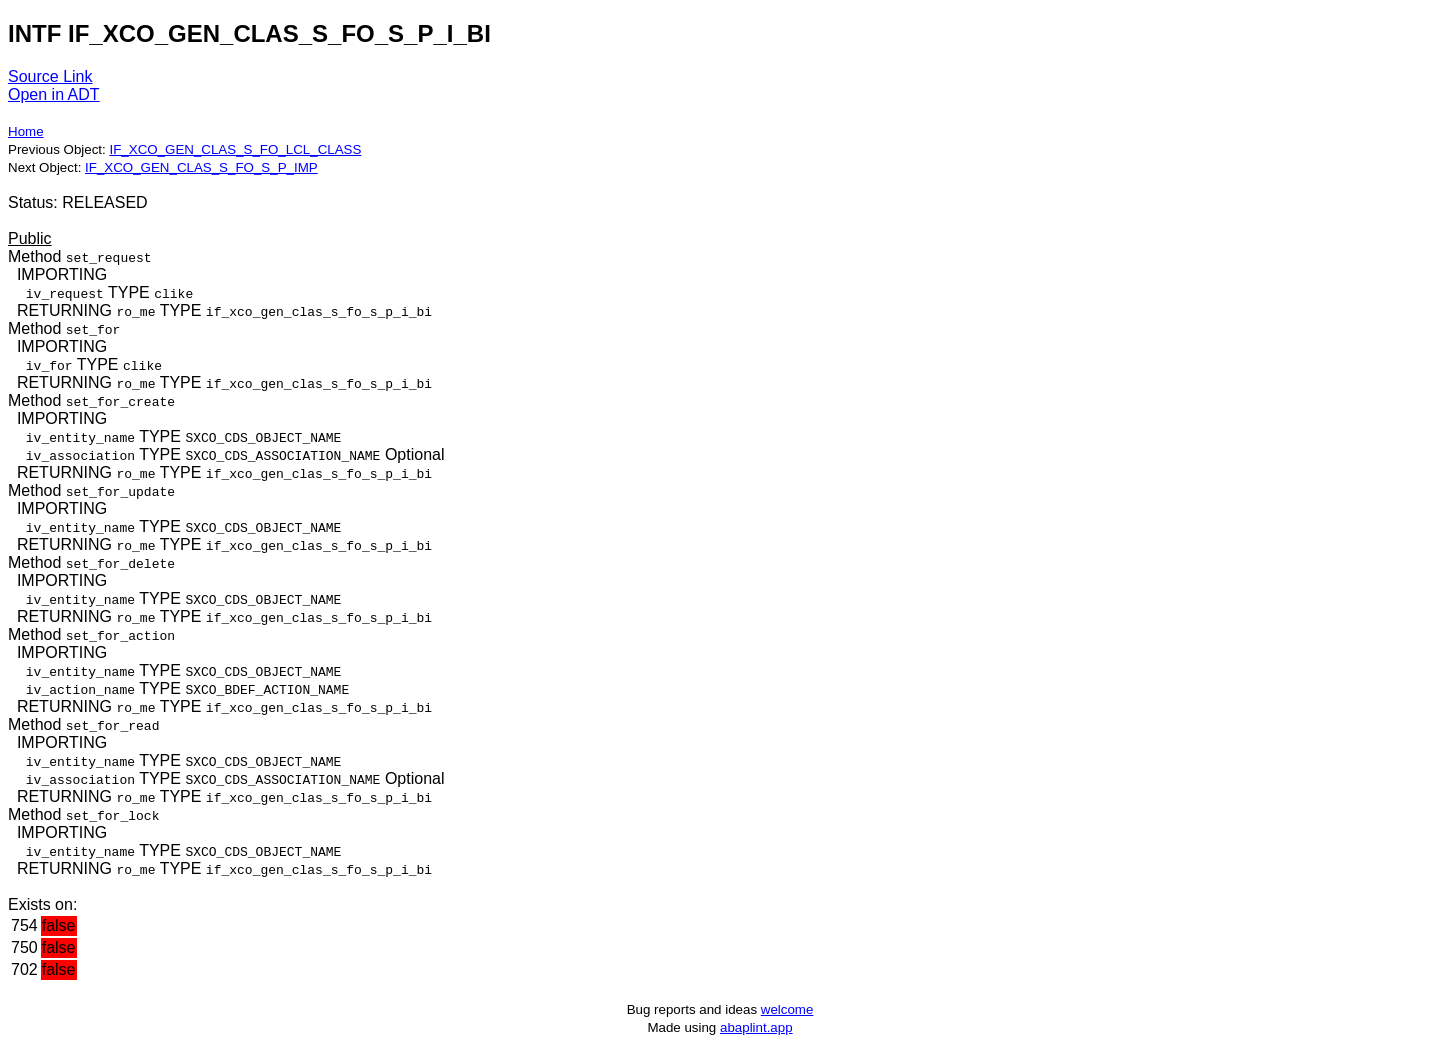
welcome (787, 1009)
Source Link (50, 76)
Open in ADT (54, 94)
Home (26, 131)
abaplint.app (756, 1027)
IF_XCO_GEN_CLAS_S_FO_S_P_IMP (201, 167)
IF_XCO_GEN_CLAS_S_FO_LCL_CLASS (235, 149)
